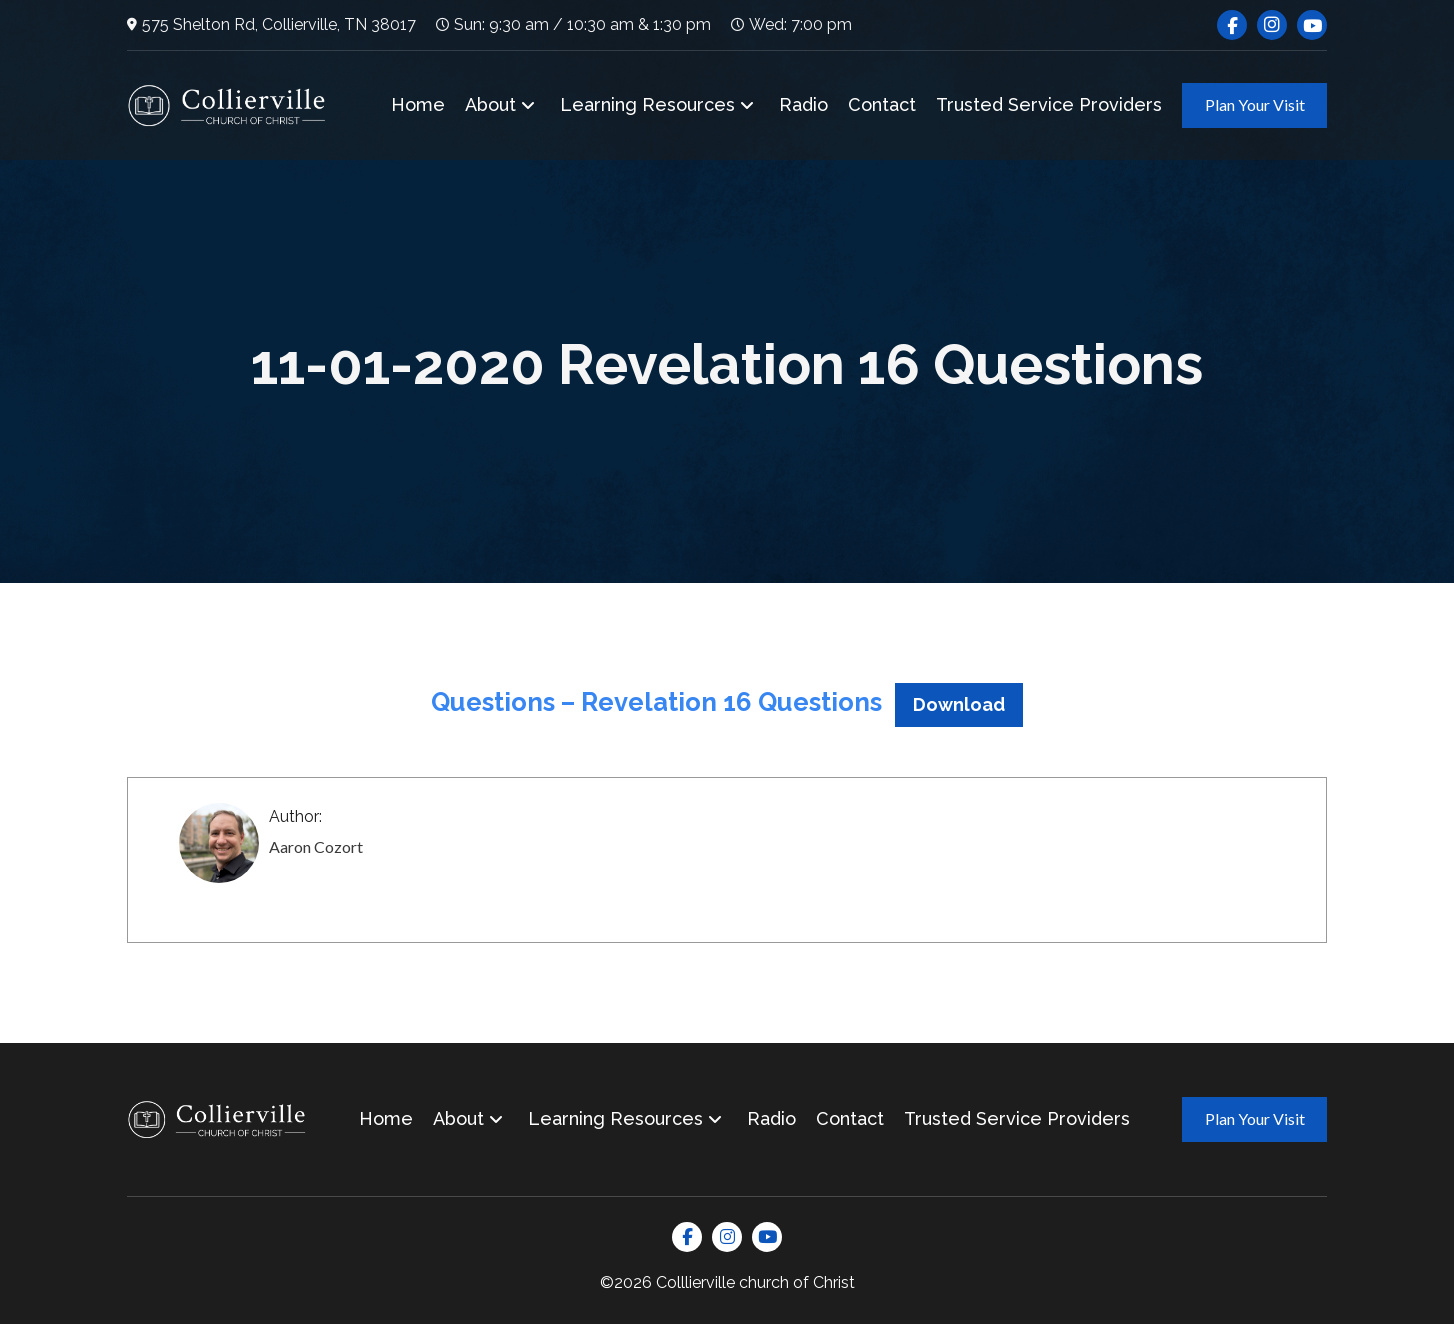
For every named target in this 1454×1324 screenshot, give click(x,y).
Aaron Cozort (316, 846)
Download (959, 704)
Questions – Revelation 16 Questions (656, 702)
